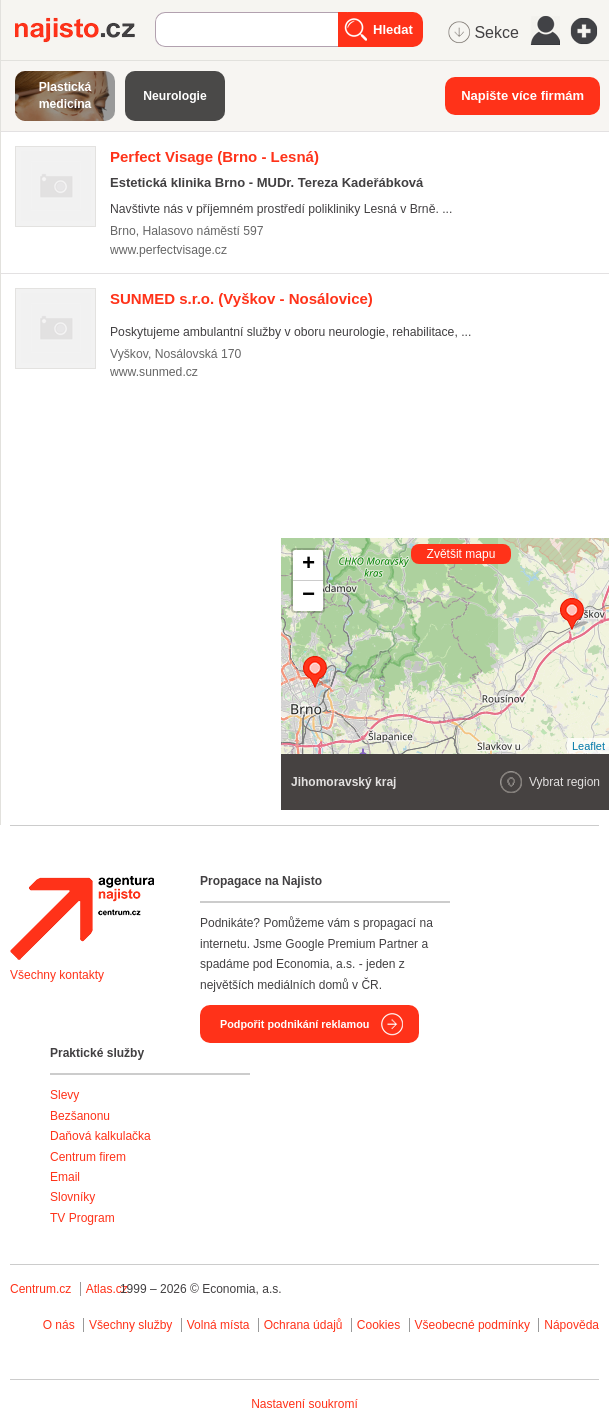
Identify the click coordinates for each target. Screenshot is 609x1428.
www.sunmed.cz (154, 372)
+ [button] (308, 565)
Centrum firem (88, 1157)
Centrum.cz (40, 1289)
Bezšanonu (80, 1116)
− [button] (308, 596)
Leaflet (588, 746)
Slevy (64, 1095)
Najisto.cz (85, 30)
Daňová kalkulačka (100, 1136)
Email (65, 1177)
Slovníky (72, 1197)
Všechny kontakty (57, 975)
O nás (59, 1325)
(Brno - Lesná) (214, 156)
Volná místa (218, 1325)
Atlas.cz (107, 1289)
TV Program (82, 1218)
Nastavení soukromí (304, 1404)
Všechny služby (132, 1325)
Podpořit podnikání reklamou (294, 1024)
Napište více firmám (522, 95)
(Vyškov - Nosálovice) (241, 298)
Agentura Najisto (82, 918)
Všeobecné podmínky (472, 1325)
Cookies (378, 1325)
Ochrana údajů (303, 1325)
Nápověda (571, 1325)
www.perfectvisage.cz (168, 250)
